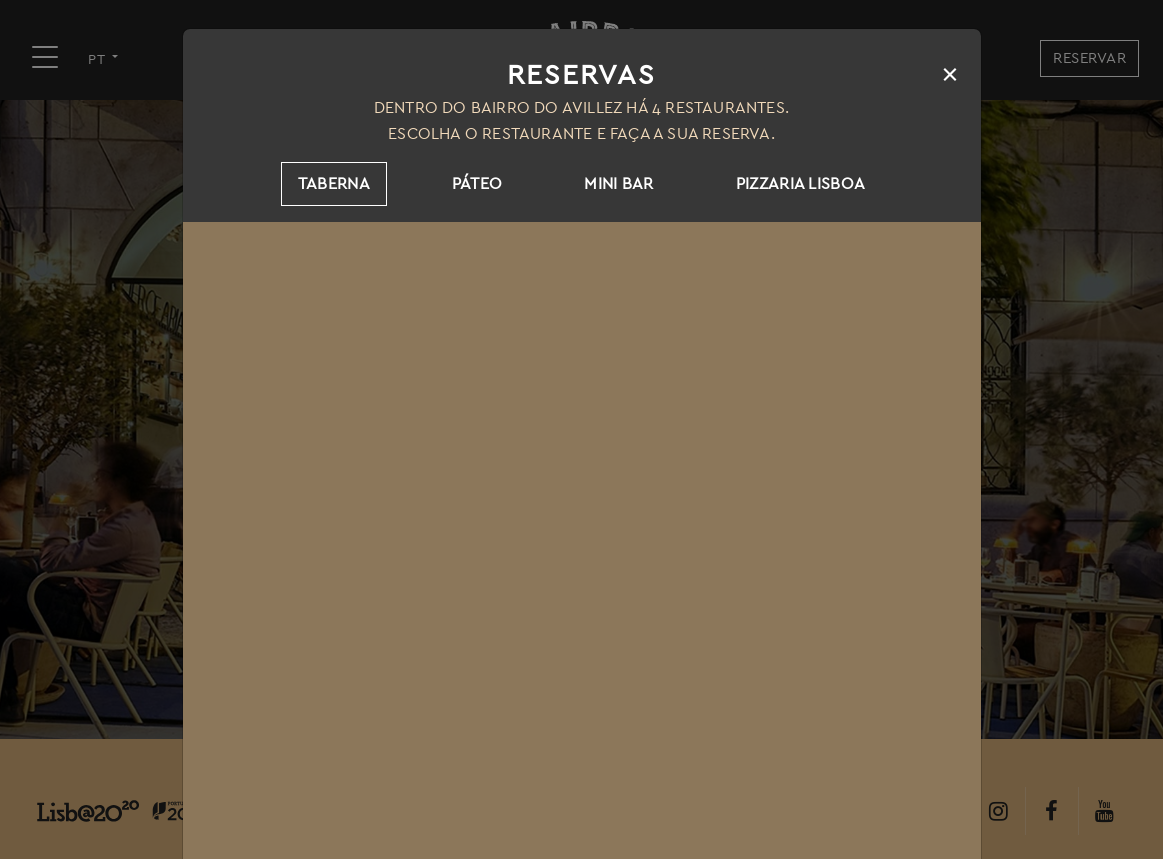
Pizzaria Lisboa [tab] (801, 183)
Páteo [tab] (477, 183)
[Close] (950, 74)
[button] (40, 819)
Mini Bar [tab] (618, 183)
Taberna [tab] (334, 183)
